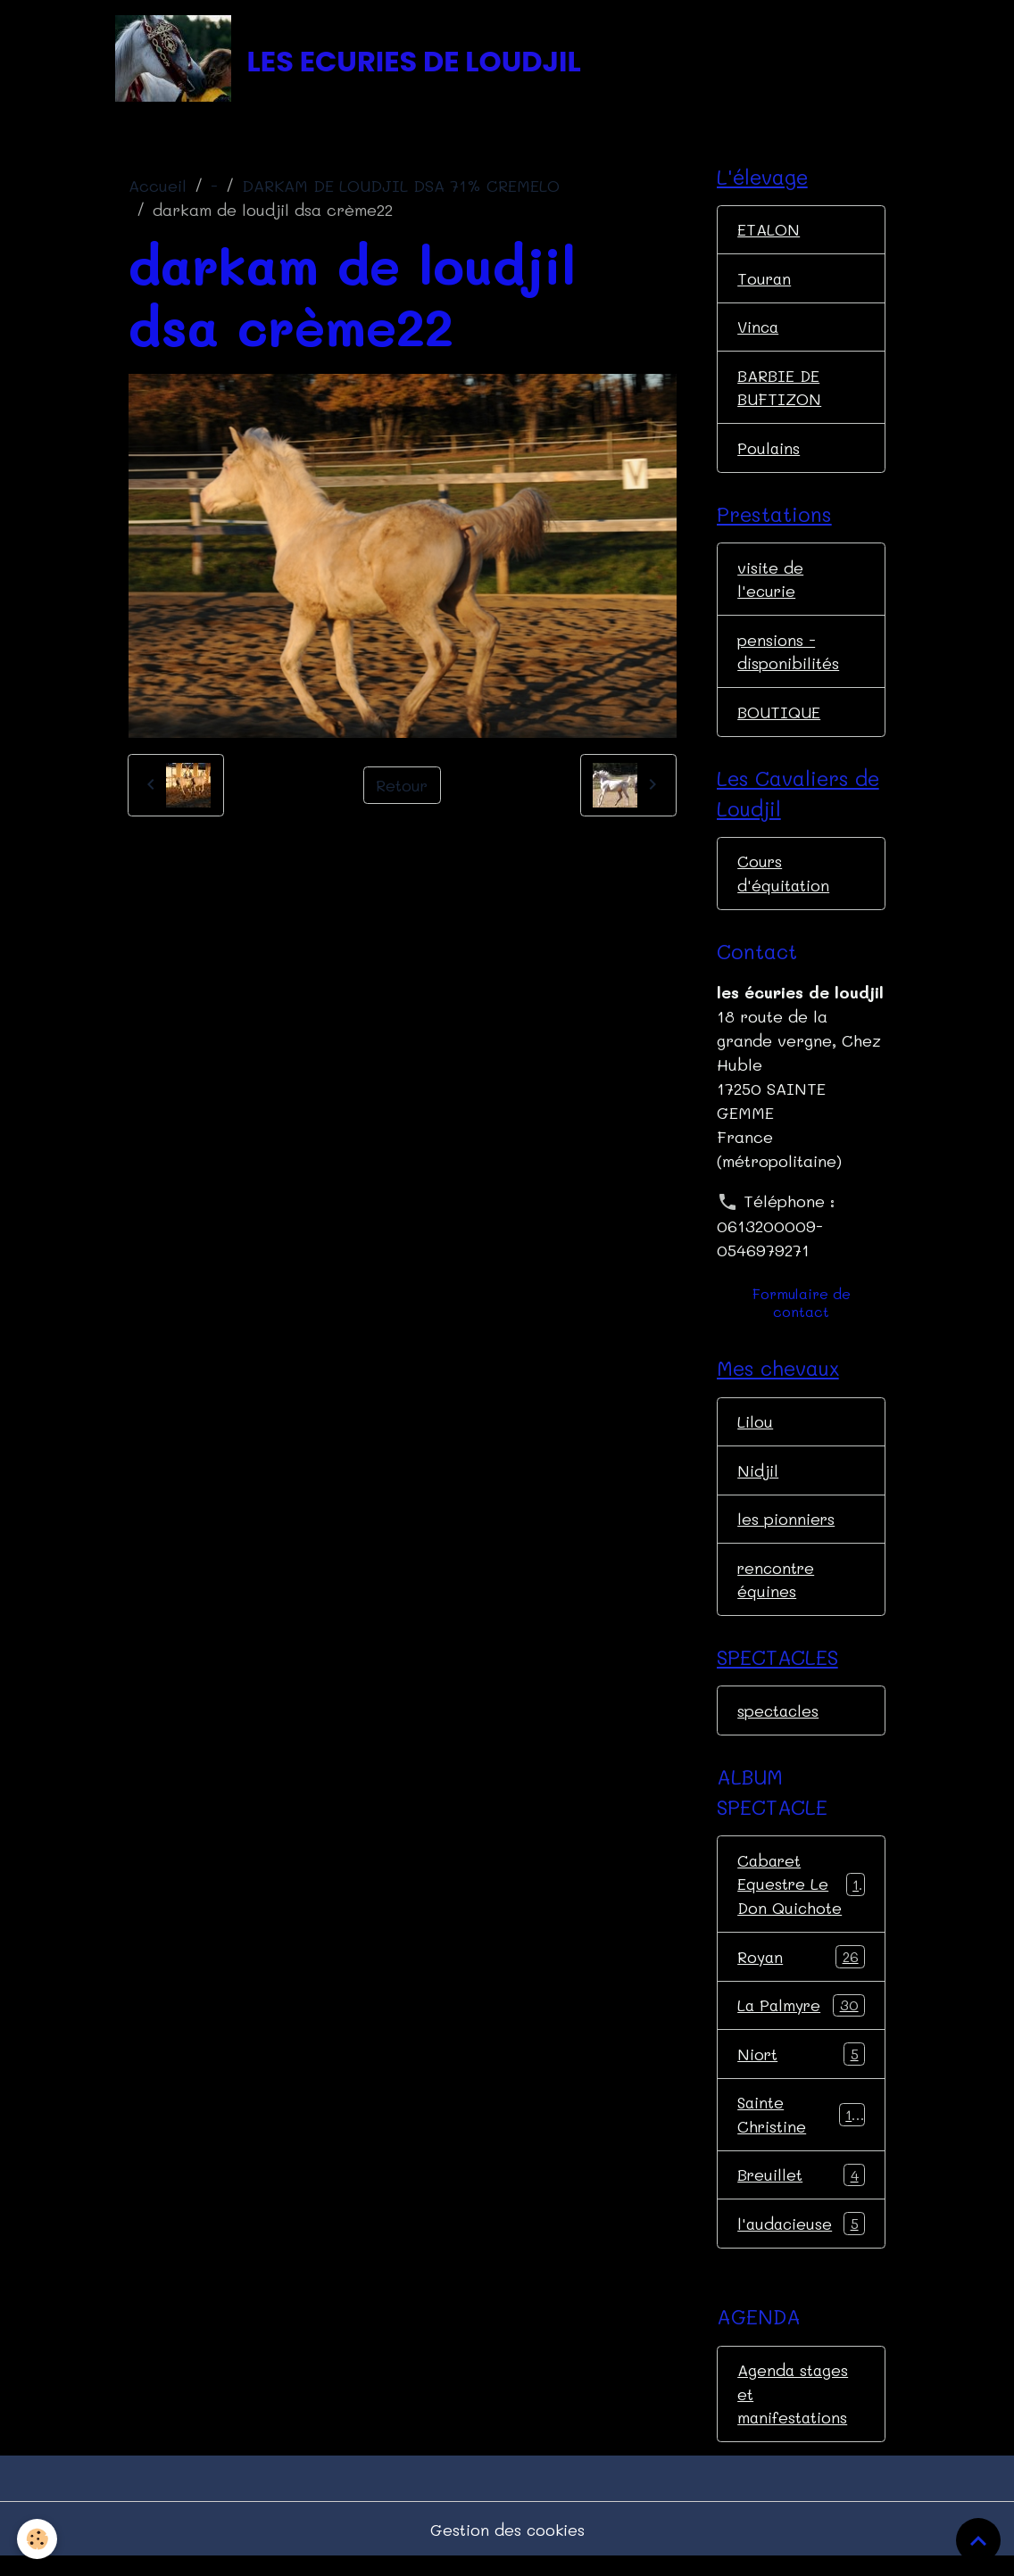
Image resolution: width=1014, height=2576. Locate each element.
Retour (402, 787)
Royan (801, 1971)
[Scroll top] (978, 2540)
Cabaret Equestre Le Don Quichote (802, 1897)
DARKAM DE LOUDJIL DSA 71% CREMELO (401, 188)
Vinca (759, 330)
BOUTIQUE (778, 719)
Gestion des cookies (507, 2547)
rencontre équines (777, 1590)
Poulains (769, 452)
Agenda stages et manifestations (793, 2411)
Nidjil (757, 1480)
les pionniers (786, 1529)
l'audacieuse (801, 2240)
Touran (765, 281)
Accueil (158, 188)
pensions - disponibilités (788, 658)
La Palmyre (801, 2020)
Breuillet (801, 2191)
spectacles (779, 1723)
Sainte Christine (801, 2129)
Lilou (755, 1431)
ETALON (768, 232)
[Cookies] (38, 2539)
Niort (801, 2069)
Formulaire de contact (801, 1312)
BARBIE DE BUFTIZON (779, 391)
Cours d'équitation (783, 882)
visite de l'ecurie (770, 585)
